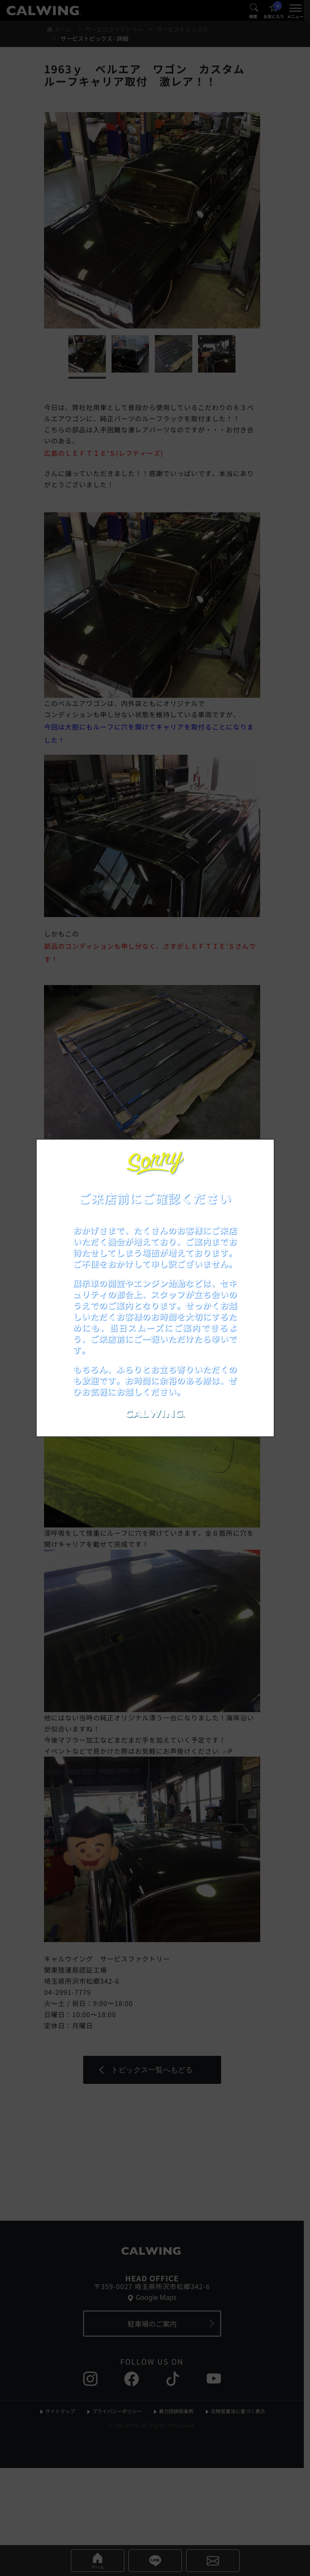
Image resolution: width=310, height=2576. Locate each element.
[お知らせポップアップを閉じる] (257, 1154)
